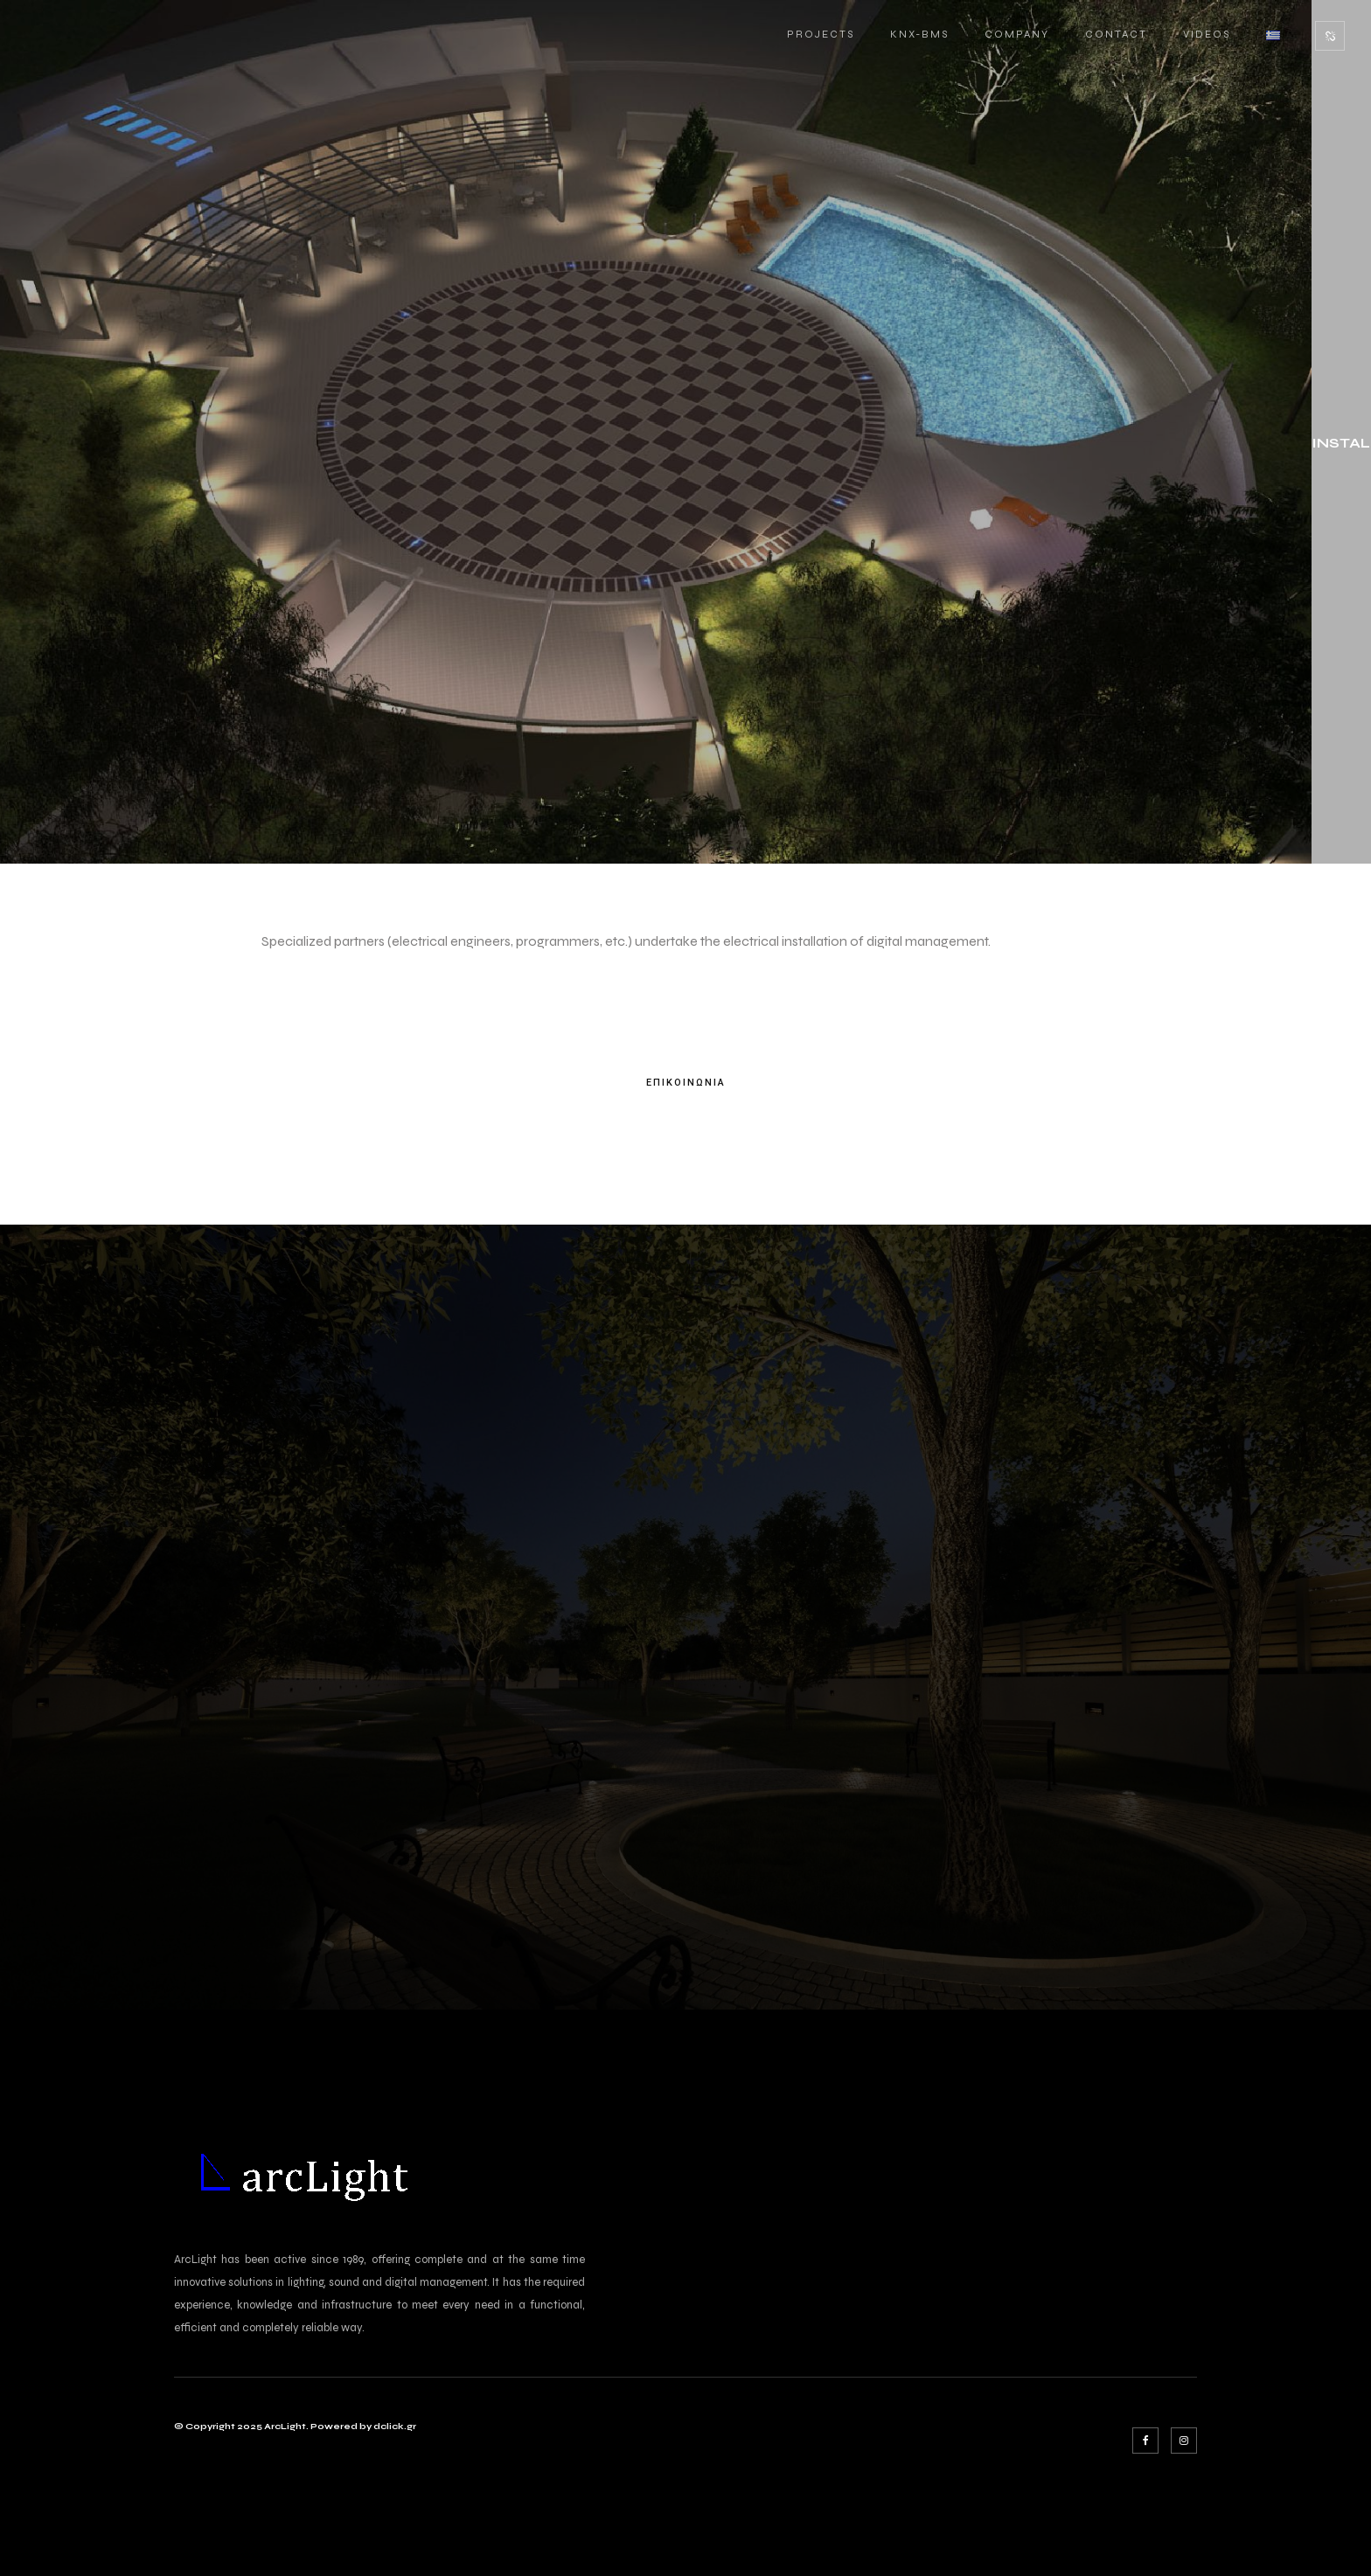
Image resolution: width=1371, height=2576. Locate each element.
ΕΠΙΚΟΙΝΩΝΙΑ (686, 1083)
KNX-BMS (919, 34)
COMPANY (1017, 34)
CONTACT (1116, 34)
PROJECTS (820, 34)
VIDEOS (1206, 34)
